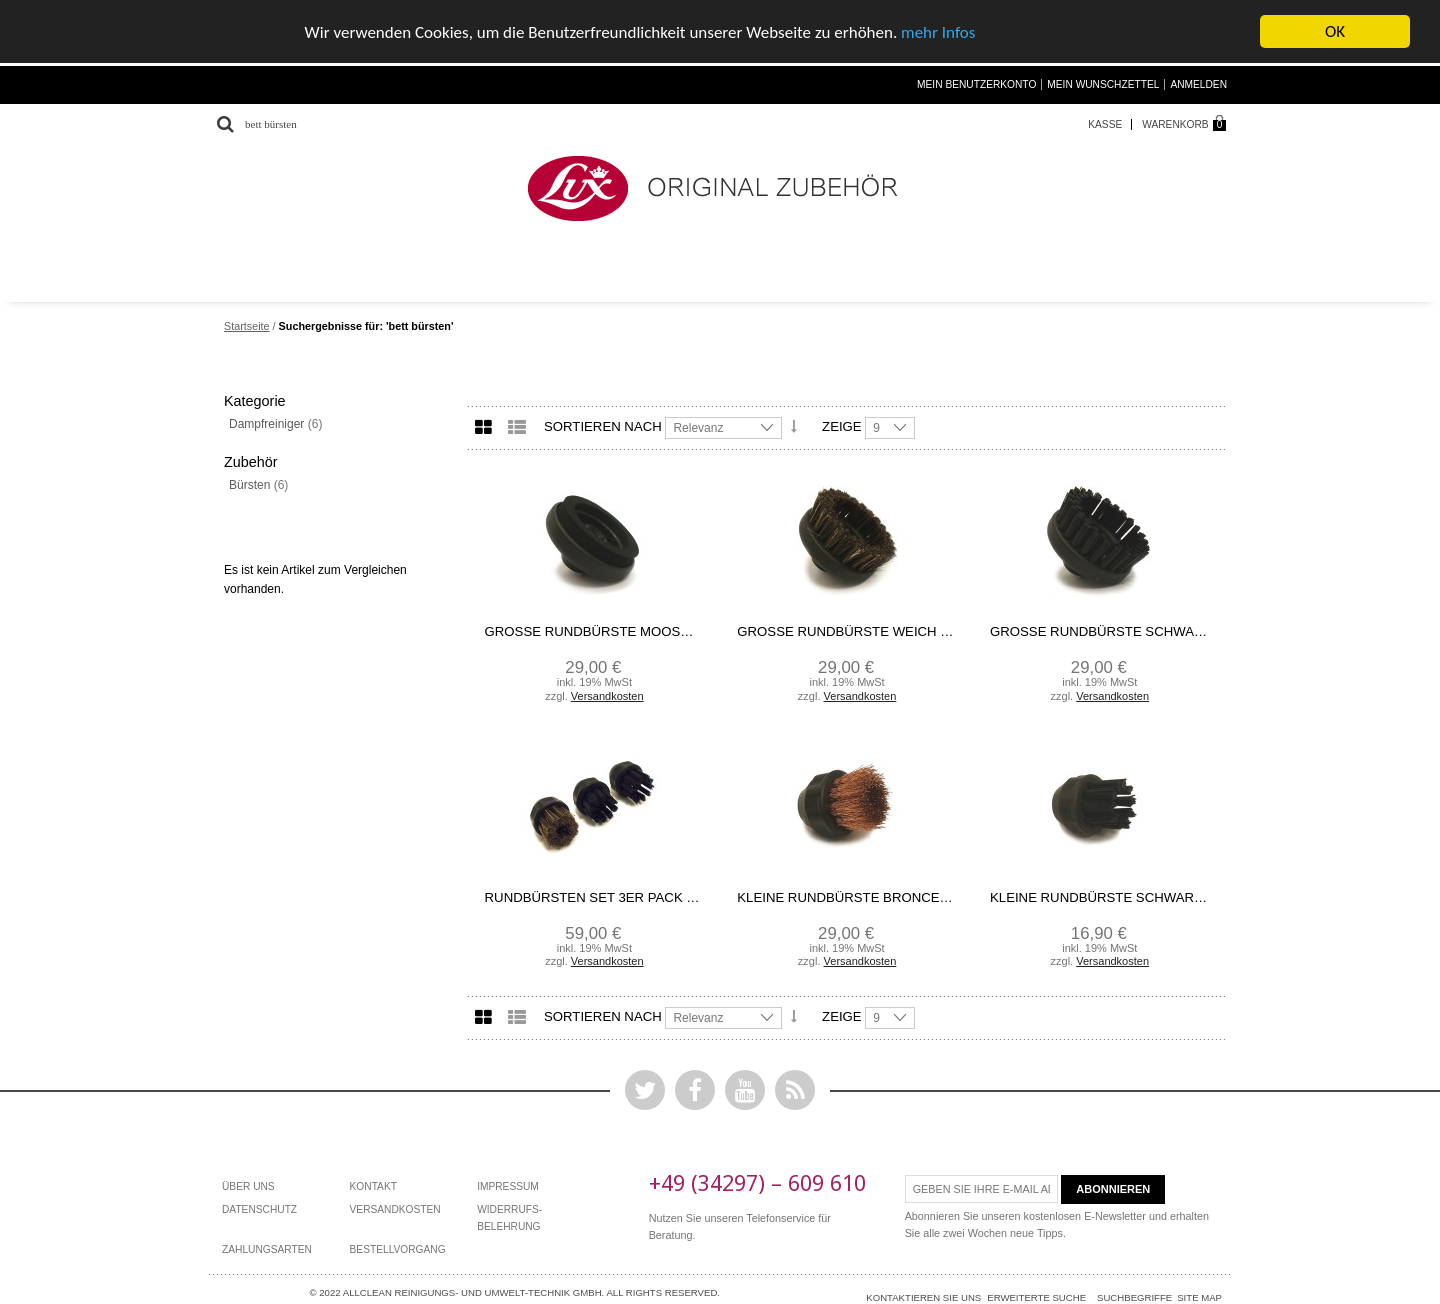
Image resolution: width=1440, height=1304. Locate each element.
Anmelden (1198, 84)
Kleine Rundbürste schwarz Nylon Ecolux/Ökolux (1099, 896)
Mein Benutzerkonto (976, 84)
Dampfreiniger (266, 424)
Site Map (1199, 1297)
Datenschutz (259, 1208)
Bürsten (249, 485)
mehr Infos (938, 31)
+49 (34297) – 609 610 (757, 1181)
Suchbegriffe (1134, 1297)
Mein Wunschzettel (1103, 84)
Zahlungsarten (267, 1249)
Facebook (695, 1090)
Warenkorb (1175, 124)
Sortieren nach (603, 426)
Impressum (508, 1185)
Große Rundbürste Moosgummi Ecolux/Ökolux (594, 631)
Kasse (1105, 124)
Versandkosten (607, 695)
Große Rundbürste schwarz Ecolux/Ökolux (1099, 631)
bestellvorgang (398, 1249)
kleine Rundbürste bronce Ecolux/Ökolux (846, 896)
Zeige (842, 426)
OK (1335, 31)
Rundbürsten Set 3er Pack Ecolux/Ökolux (594, 896)
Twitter (645, 1090)
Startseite (247, 326)
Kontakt (373, 1185)
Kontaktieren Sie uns (923, 1297)
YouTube (745, 1090)
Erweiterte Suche (1036, 1297)
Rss (795, 1090)
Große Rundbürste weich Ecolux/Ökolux (846, 631)
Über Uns (248, 1185)
